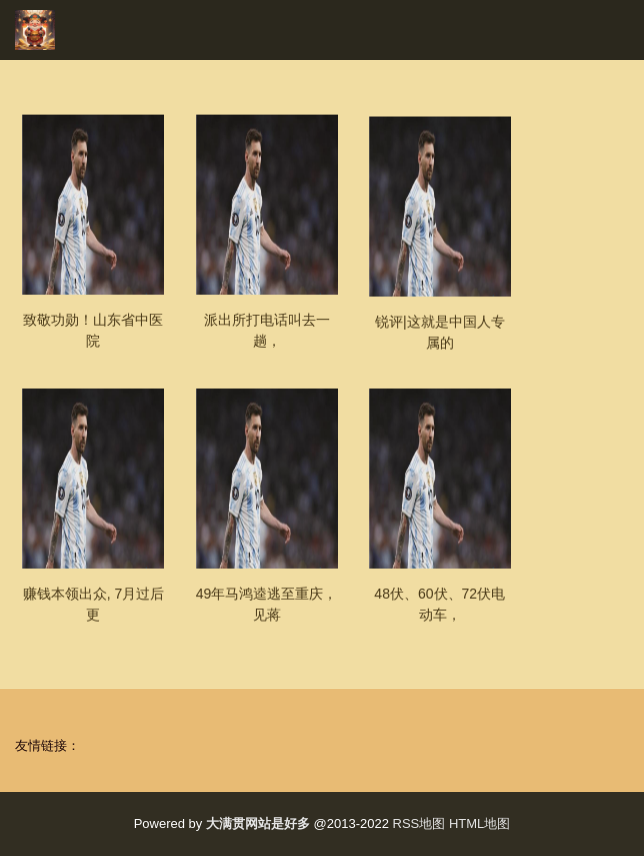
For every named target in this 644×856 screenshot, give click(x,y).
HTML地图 (479, 823)
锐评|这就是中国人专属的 (440, 343)
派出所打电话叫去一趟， (267, 341)
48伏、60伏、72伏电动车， (439, 615)
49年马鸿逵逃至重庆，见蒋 (267, 615)
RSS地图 (419, 823)
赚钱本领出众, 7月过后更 (94, 615)
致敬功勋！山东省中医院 (93, 341)
